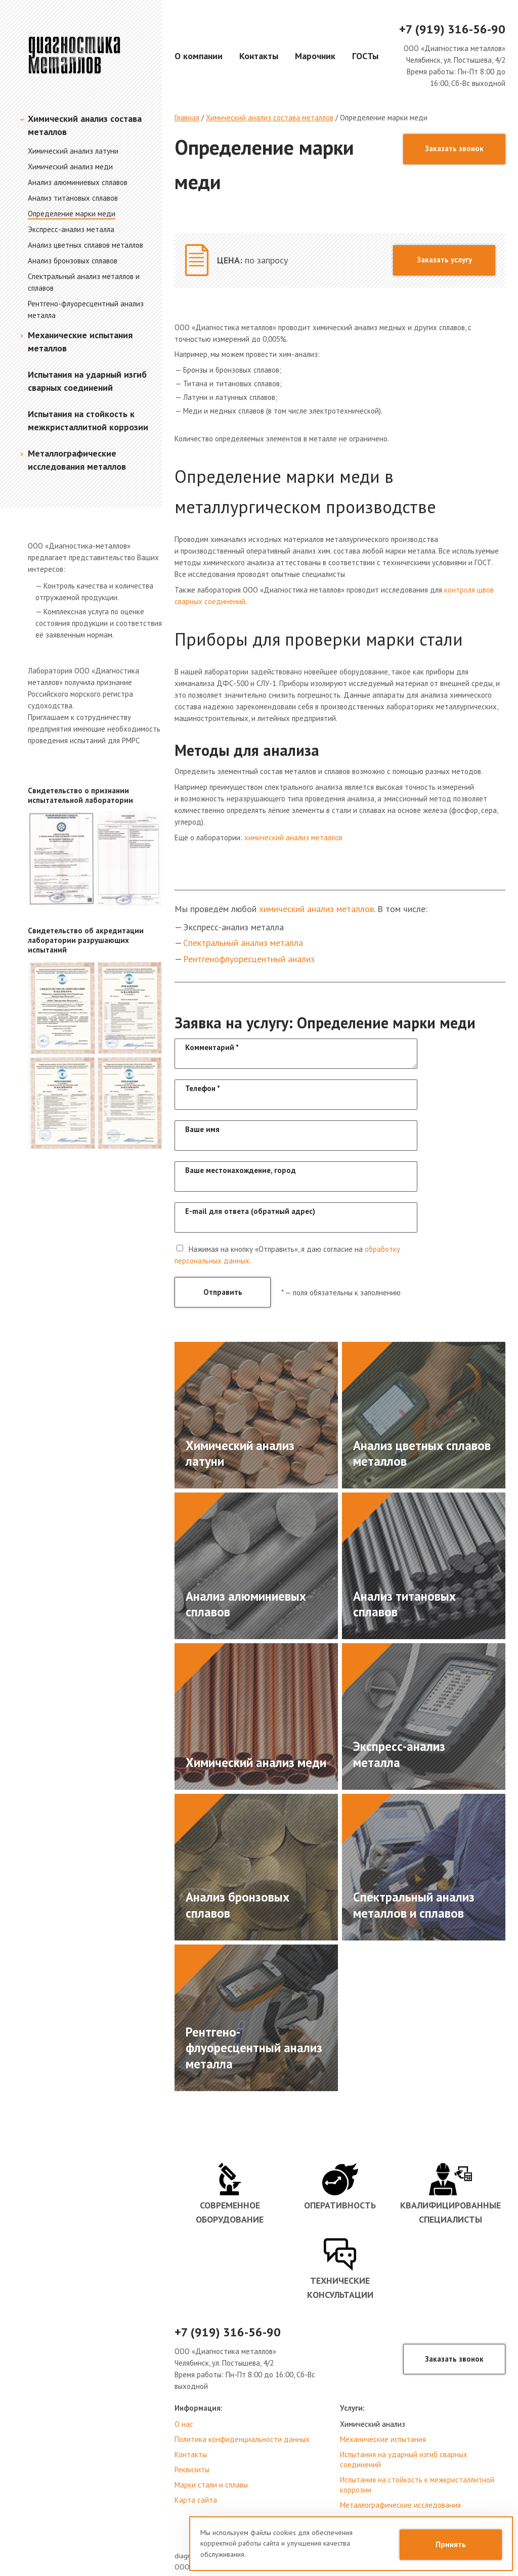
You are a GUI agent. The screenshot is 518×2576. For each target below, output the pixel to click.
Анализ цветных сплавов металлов (85, 245)
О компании (199, 56)
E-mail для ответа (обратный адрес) (250, 1211)
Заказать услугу (444, 259)
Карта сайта (196, 2500)
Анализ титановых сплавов (73, 198)
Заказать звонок (454, 148)
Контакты (258, 56)
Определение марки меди (71, 213)
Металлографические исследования (400, 2505)
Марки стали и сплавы (211, 2485)
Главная (187, 117)
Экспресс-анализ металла (71, 229)
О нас (184, 2424)
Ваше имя (202, 1129)
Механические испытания (383, 2439)
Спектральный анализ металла (243, 942)
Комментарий (212, 1047)
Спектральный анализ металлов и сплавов (413, 1905)
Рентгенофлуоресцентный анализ (249, 959)
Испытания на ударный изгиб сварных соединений (403, 2459)
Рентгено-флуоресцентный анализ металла (254, 2048)
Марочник (315, 56)
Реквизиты (192, 2469)
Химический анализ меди (70, 166)
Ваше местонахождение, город (240, 1170)
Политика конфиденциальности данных (242, 2439)
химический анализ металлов (293, 837)
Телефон (202, 1088)
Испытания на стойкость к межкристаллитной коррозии (417, 2485)
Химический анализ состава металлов (269, 117)
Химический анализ (372, 2424)
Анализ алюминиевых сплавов (77, 182)
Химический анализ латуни (73, 151)
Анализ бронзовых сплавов (72, 260)
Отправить (222, 1292)
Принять (451, 2544)
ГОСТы (365, 56)
